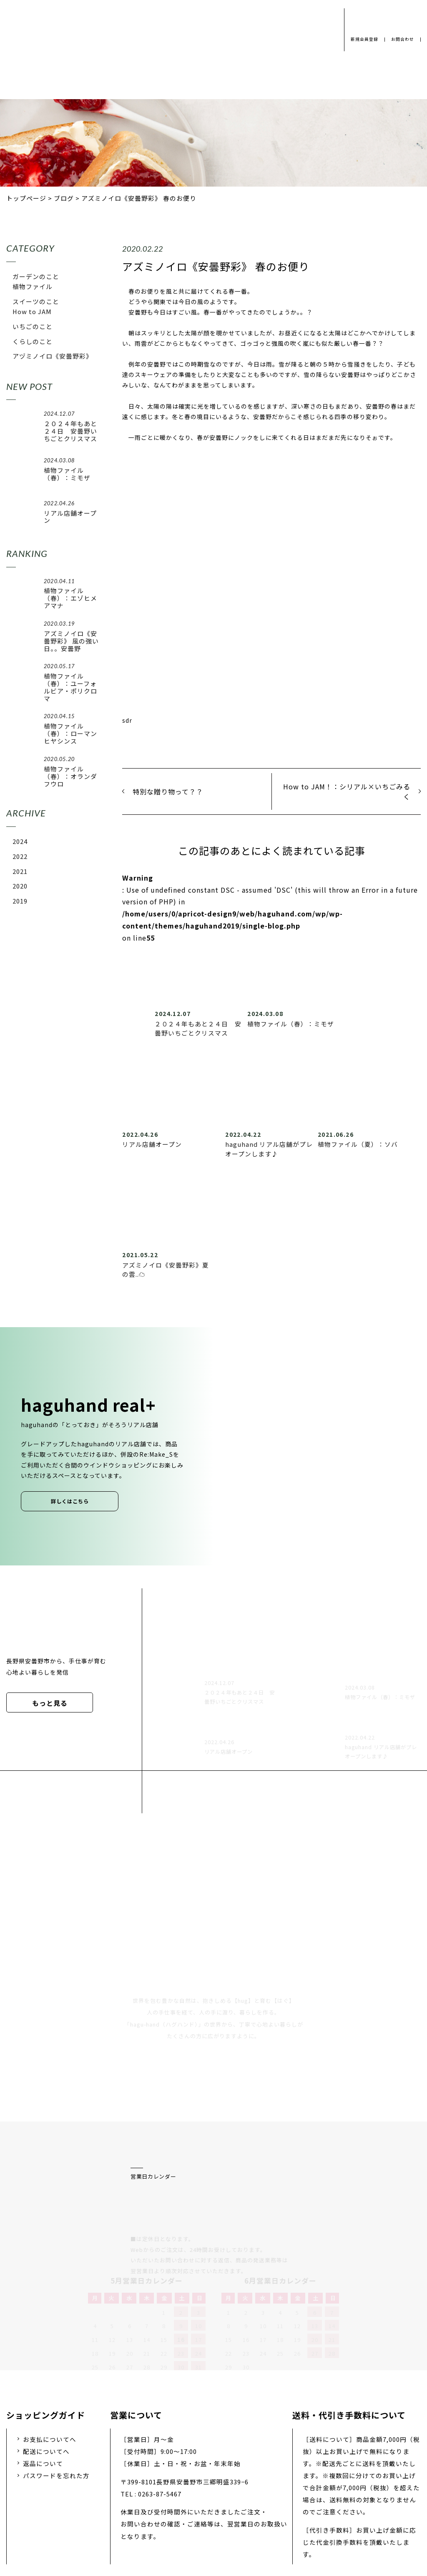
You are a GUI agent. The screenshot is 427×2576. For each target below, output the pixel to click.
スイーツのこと (36, 301)
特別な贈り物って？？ (168, 791)
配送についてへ (46, 2363)
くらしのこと (33, 341)
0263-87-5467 (159, 2405)
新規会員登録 (361, 39)
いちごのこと (33, 326)
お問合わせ (401, 39)
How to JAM (32, 311)
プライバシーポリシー (88, 2511)
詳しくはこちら (70, 1501)
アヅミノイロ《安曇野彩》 (53, 356)
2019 (20, 900)
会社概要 (154, 2511)
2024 (20, 841)
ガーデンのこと (36, 276)
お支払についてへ (49, 2351)
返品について (43, 2375)
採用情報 (200, 2511)
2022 (20, 856)
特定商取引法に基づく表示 (332, 2511)
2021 (20, 871)
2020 (20, 885)
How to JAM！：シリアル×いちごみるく (346, 791)
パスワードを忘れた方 (56, 2387)
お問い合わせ (253, 2511)
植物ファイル (33, 286)
